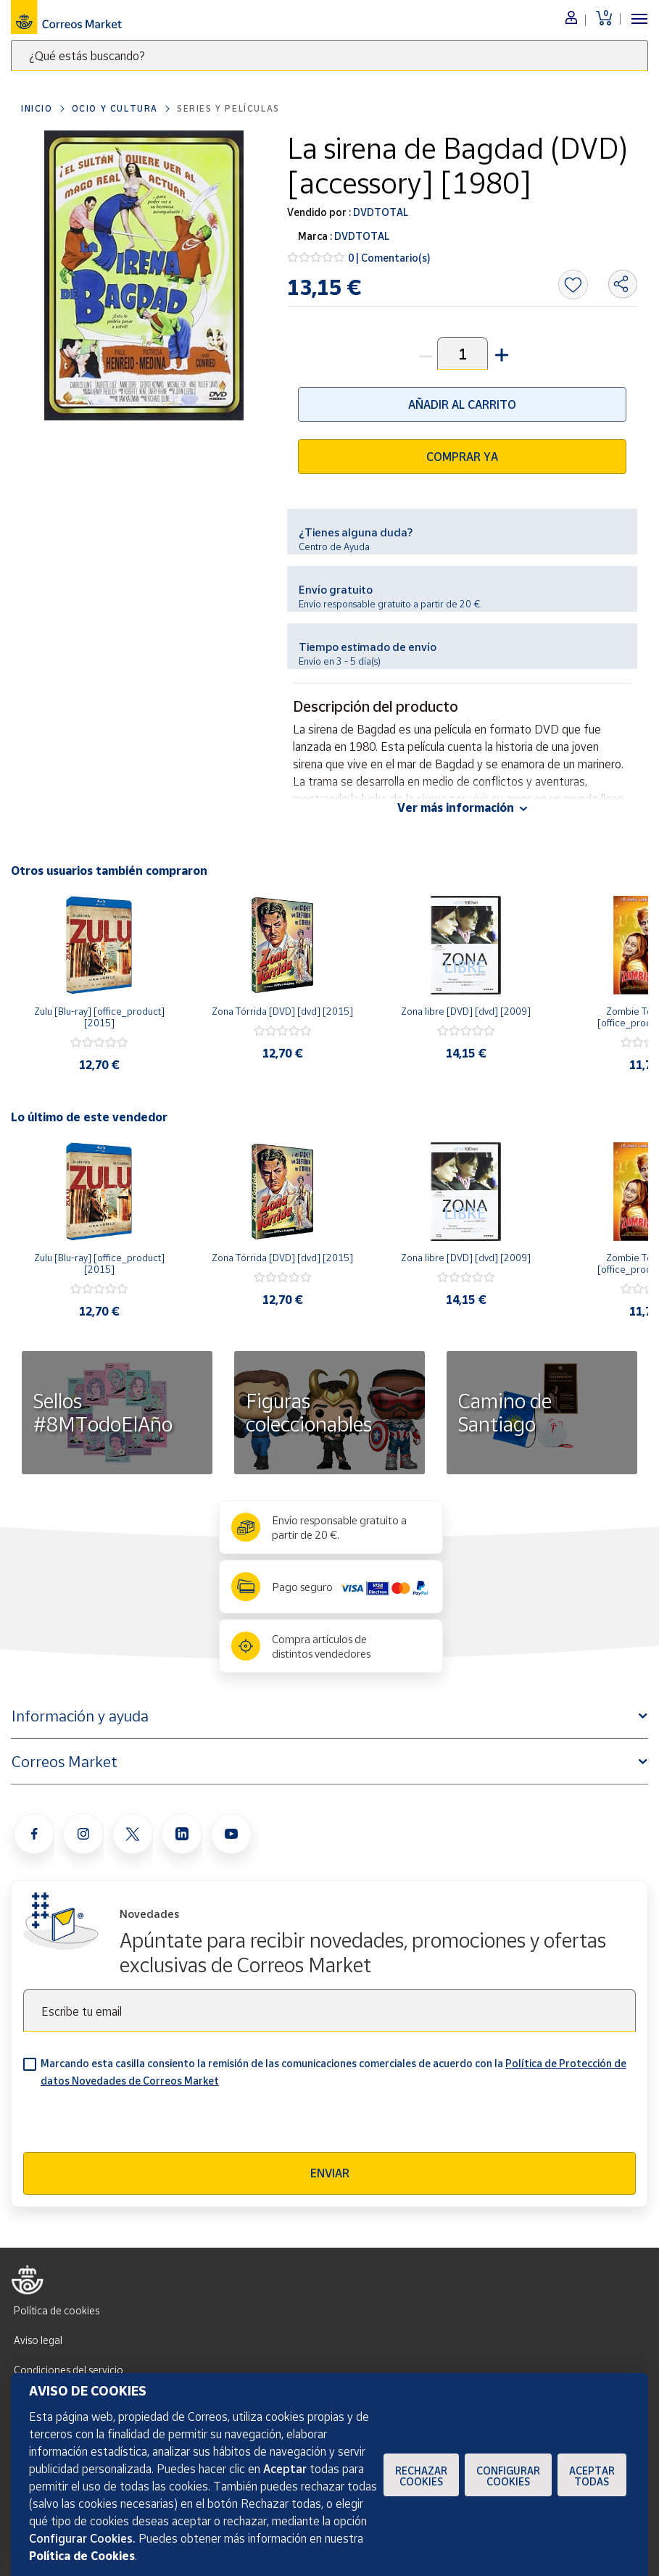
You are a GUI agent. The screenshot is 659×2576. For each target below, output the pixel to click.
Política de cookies (56, 2310)
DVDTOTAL (379, 212)
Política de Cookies (82, 2555)
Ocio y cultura (115, 108)
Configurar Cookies (508, 2476)
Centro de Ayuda (334, 546)
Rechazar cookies (421, 2476)
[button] (500, 353)
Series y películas (228, 108)
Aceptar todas (592, 2476)
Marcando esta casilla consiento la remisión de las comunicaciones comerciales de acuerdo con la (333, 2072)
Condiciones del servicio (68, 2370)
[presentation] (133, 2123)
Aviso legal (38, 2340)
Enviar (329, 2173)
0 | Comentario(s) (389, 258)
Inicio (37, 108)
